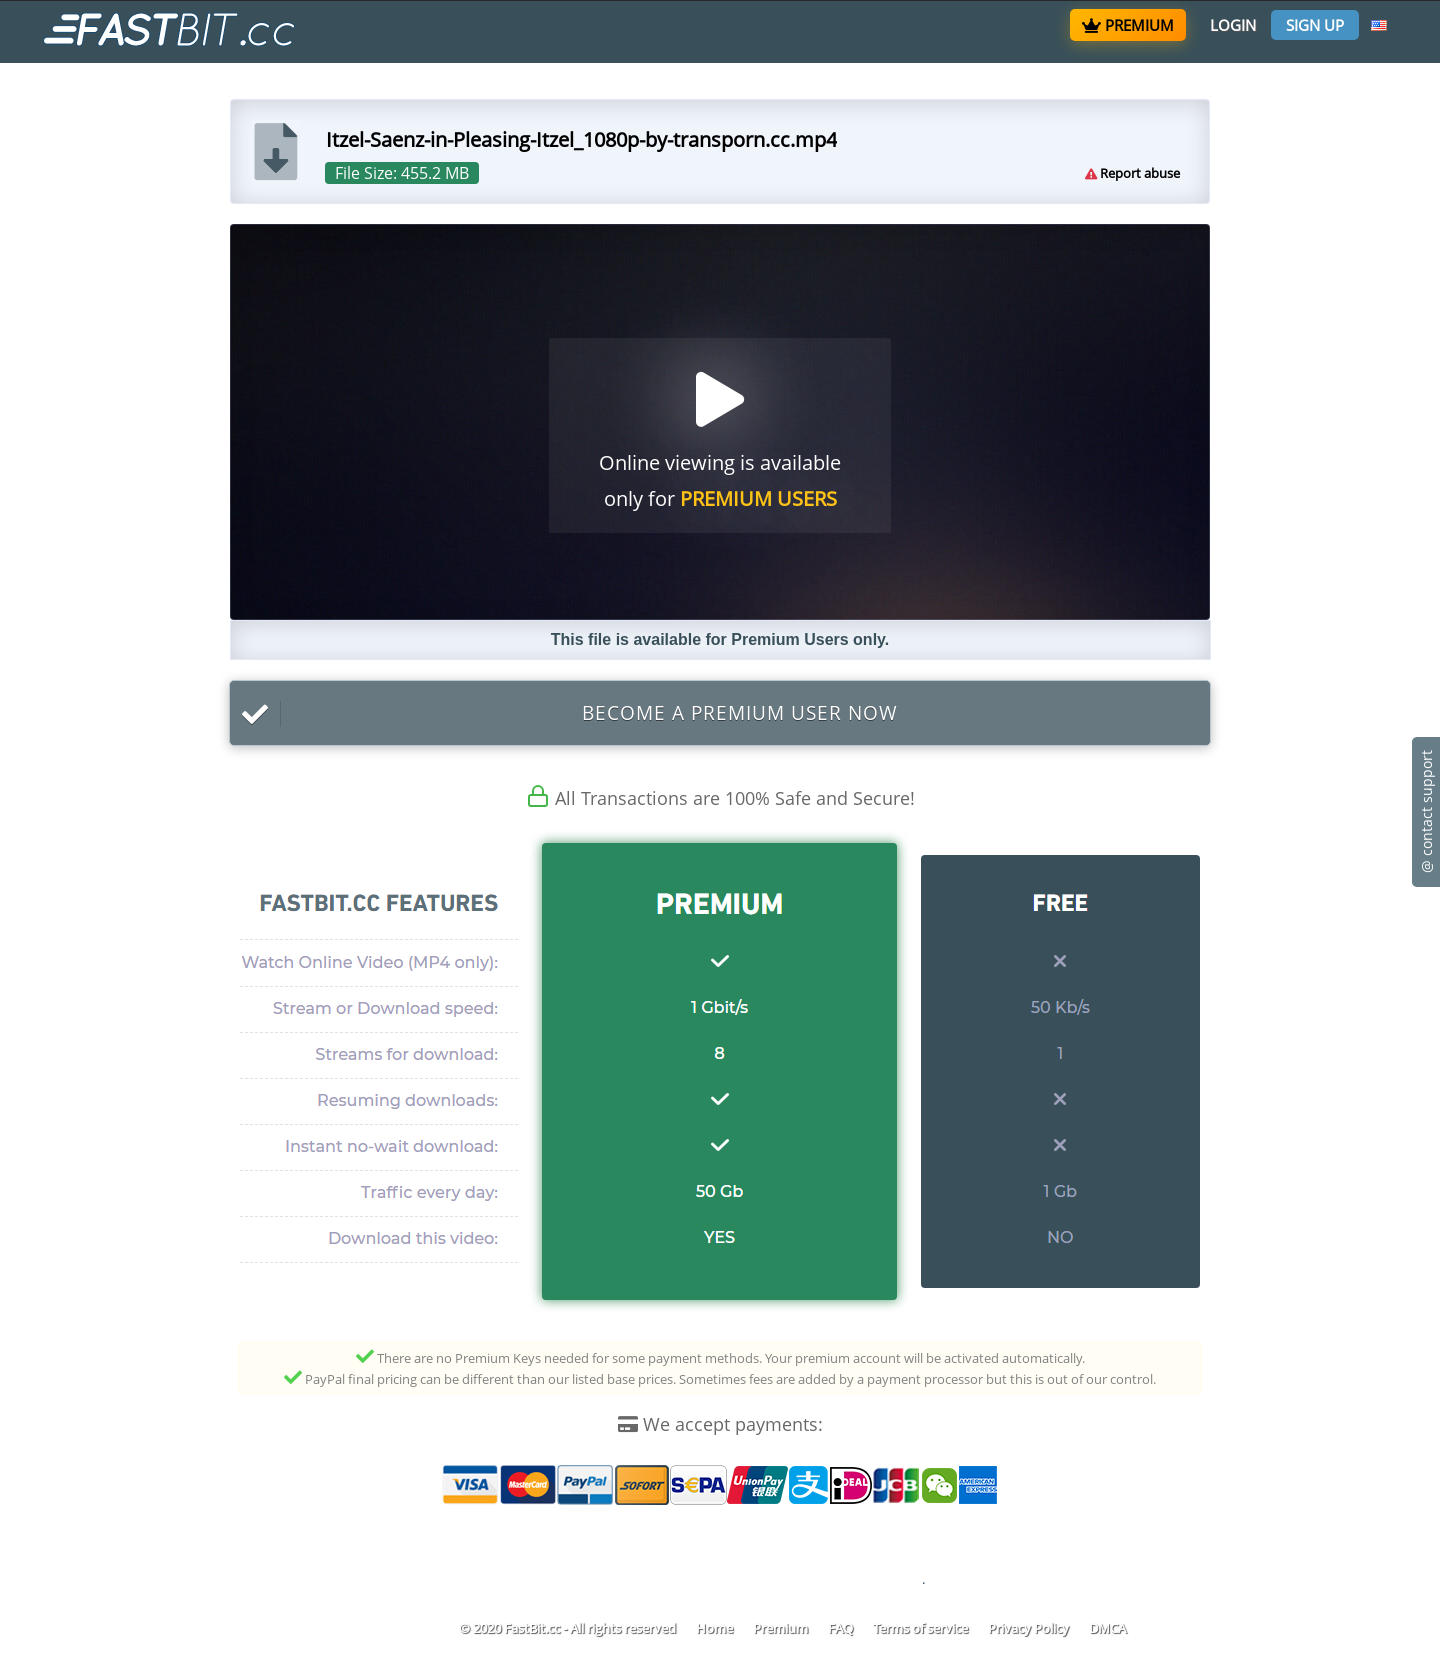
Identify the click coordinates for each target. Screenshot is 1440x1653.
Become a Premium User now (564, 713)
